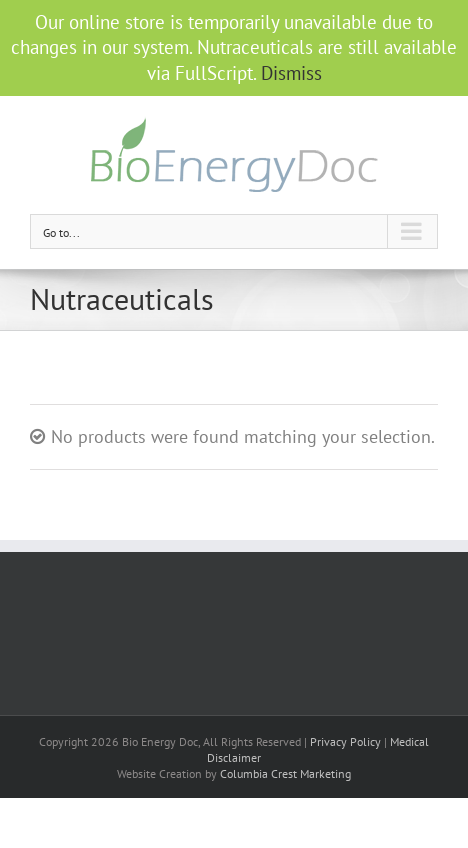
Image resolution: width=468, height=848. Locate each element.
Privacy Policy (345, 741)
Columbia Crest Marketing (285, 773)
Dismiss (291, 73)
